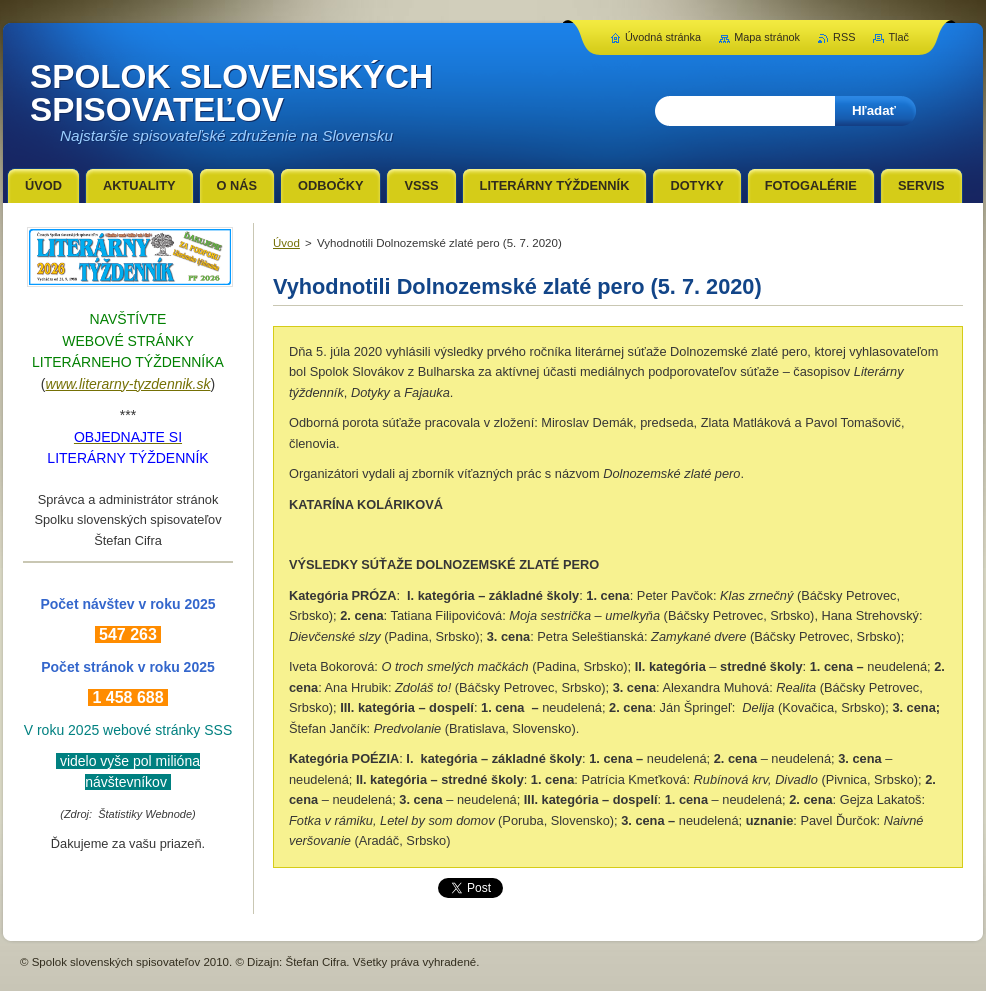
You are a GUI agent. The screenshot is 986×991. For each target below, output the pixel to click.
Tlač (898, 37)
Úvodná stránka (663, 37)
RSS (844, 37)
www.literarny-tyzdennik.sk (128, 384)
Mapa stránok (767, 37)
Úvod (286, 243)
